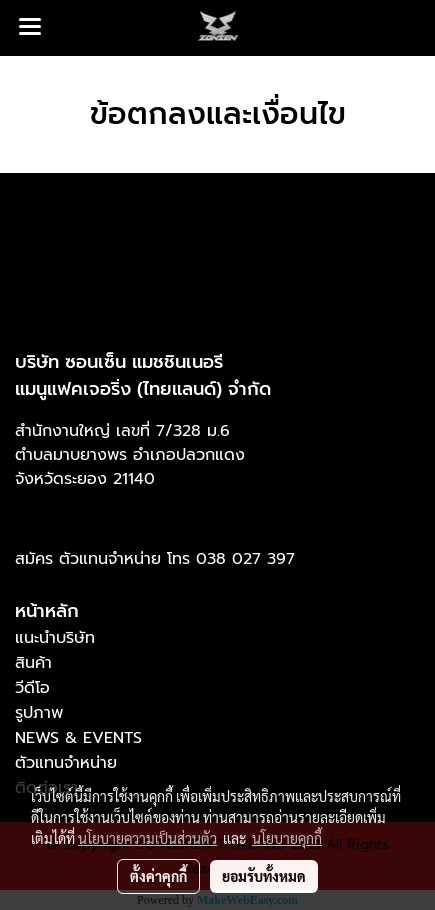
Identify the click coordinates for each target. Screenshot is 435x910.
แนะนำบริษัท (55, 638)
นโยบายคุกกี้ (287, 838)
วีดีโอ (32, 688)
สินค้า (33, 663)
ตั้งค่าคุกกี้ (158, 876)
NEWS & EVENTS (78, 738)
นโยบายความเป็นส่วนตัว (147, 838)
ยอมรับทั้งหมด (264, 876)
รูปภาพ (39, 713)
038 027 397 (245, 559)
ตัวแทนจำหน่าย (66, 763)
